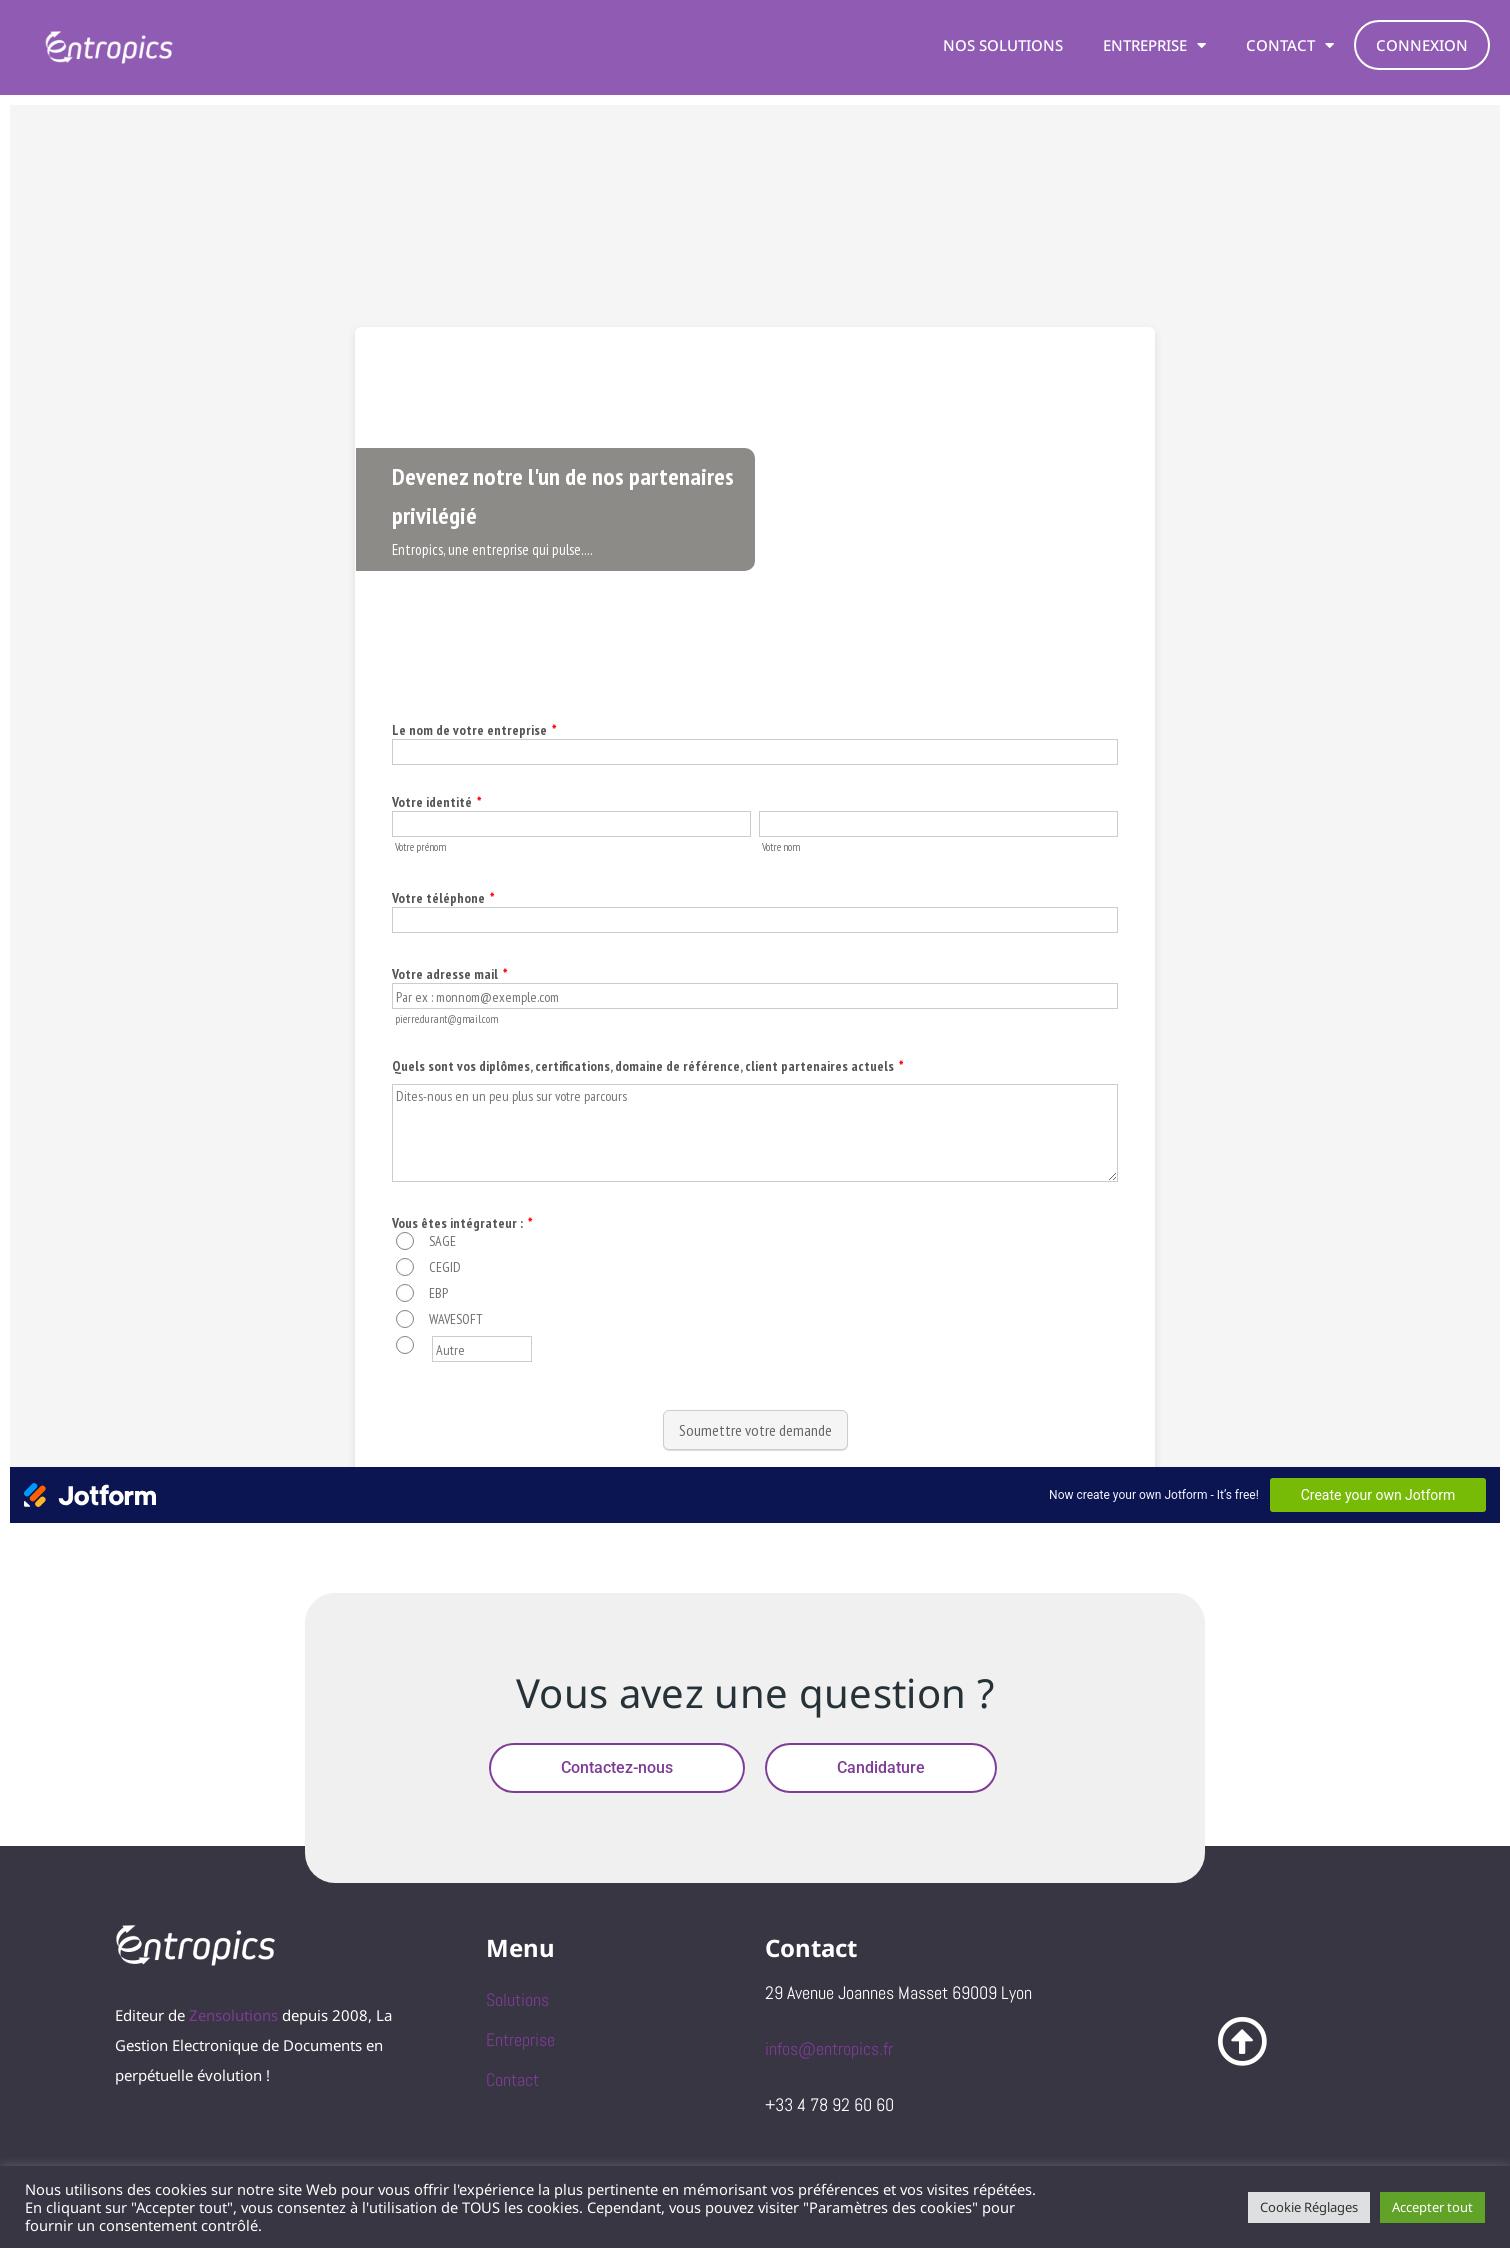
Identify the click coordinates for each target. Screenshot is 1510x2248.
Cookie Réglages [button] (1309, 2207)
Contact (1290, 45)
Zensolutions (233, 2015)
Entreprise (1154, 45)
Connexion (1422, 45)
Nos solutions (1003, 45)
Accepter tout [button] (1432, 2207)
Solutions (517, 1999)
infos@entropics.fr (829, 2048)
